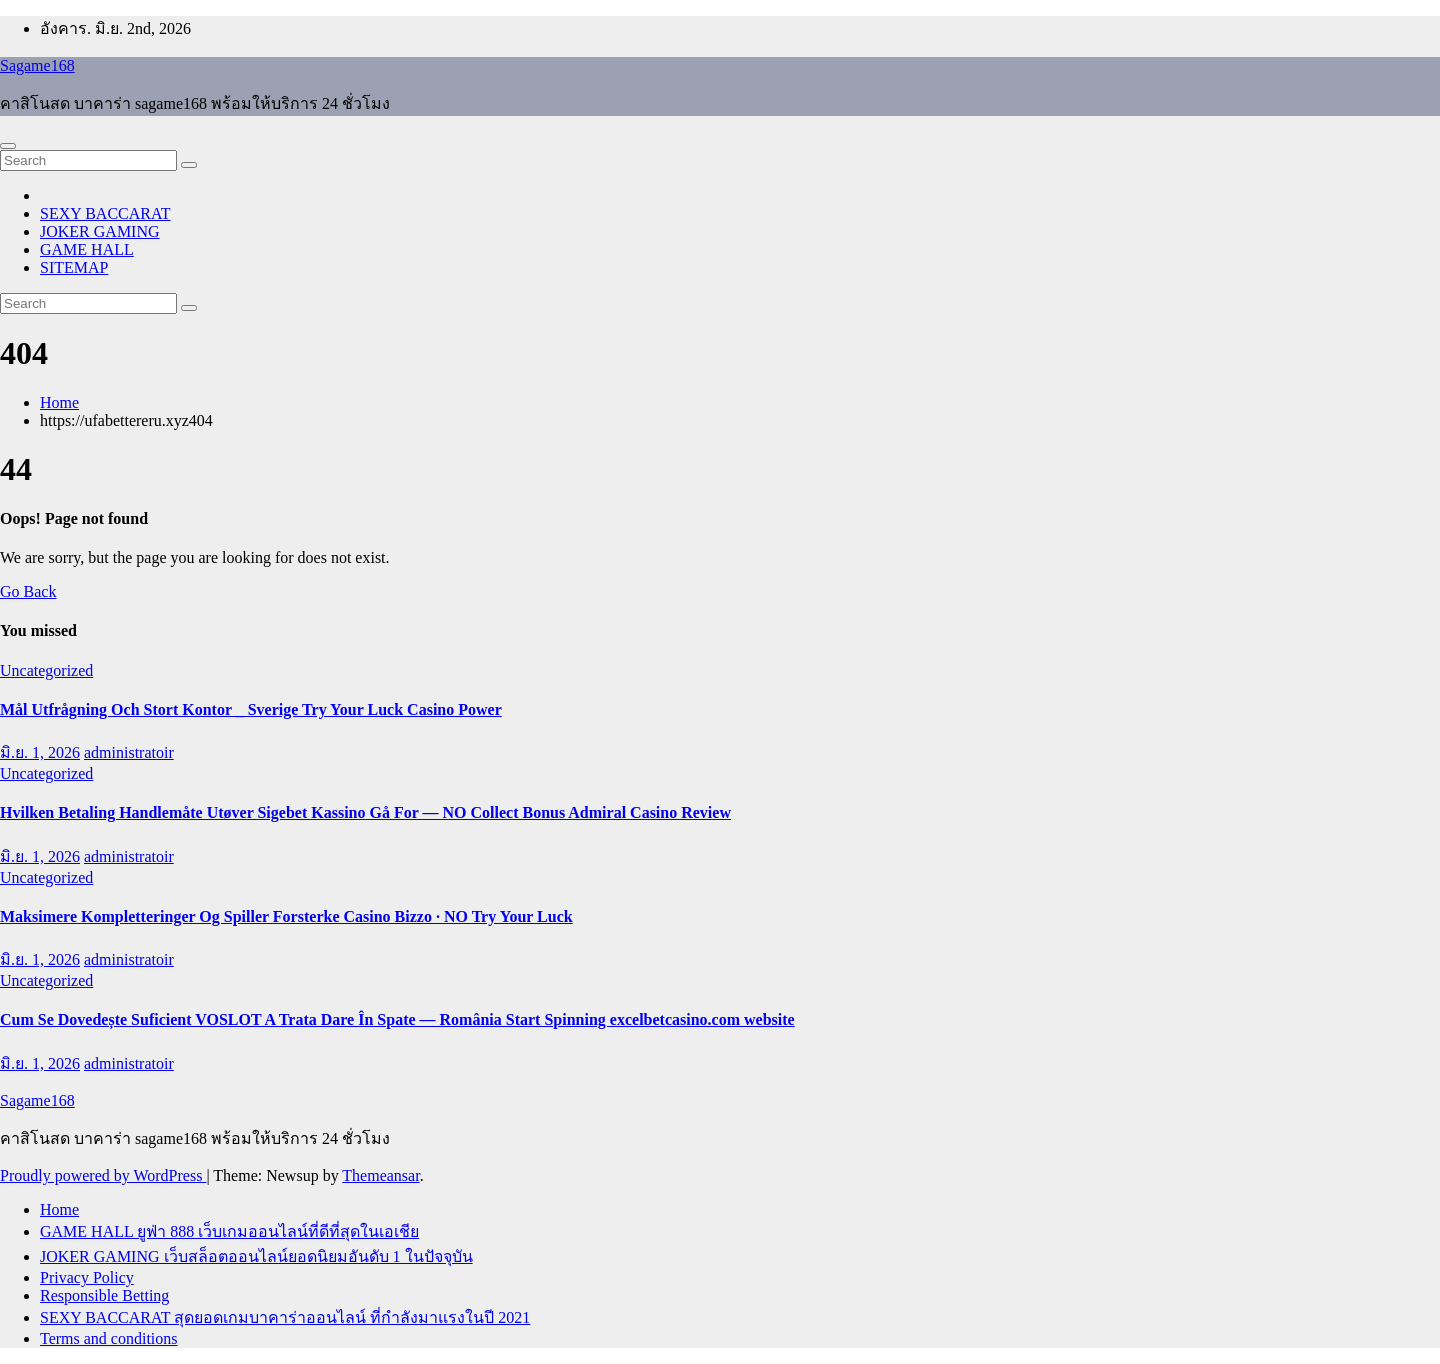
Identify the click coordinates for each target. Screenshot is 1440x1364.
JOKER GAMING (100, 231)
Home (59, 402)
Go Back (28, 591)
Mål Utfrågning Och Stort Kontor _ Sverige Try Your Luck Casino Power (251, 709)
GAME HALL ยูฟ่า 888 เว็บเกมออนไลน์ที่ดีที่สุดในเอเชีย (229, 1231)
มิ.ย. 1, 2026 (40, 752)
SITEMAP (74, 267)
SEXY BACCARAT (105, 213)
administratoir (129, 752)
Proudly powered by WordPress (103, 1175)
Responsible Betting (104, 1295)
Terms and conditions (109, 1338)
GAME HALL (87, 249)
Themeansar (380, 1175)
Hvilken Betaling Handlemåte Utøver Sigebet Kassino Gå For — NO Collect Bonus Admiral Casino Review (365, 812)
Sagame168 (37, 65)
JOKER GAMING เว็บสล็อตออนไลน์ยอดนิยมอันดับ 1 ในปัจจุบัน (256, 1256)
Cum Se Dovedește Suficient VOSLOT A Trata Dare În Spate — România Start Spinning (305, 1019)
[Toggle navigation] (8, 146)
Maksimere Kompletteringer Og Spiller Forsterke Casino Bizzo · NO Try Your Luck (286, 916)
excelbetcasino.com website (702, 1019)
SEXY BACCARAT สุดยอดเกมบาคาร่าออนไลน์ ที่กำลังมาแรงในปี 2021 (285, 1317)
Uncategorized (46, 670)
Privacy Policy (87, 1277)
